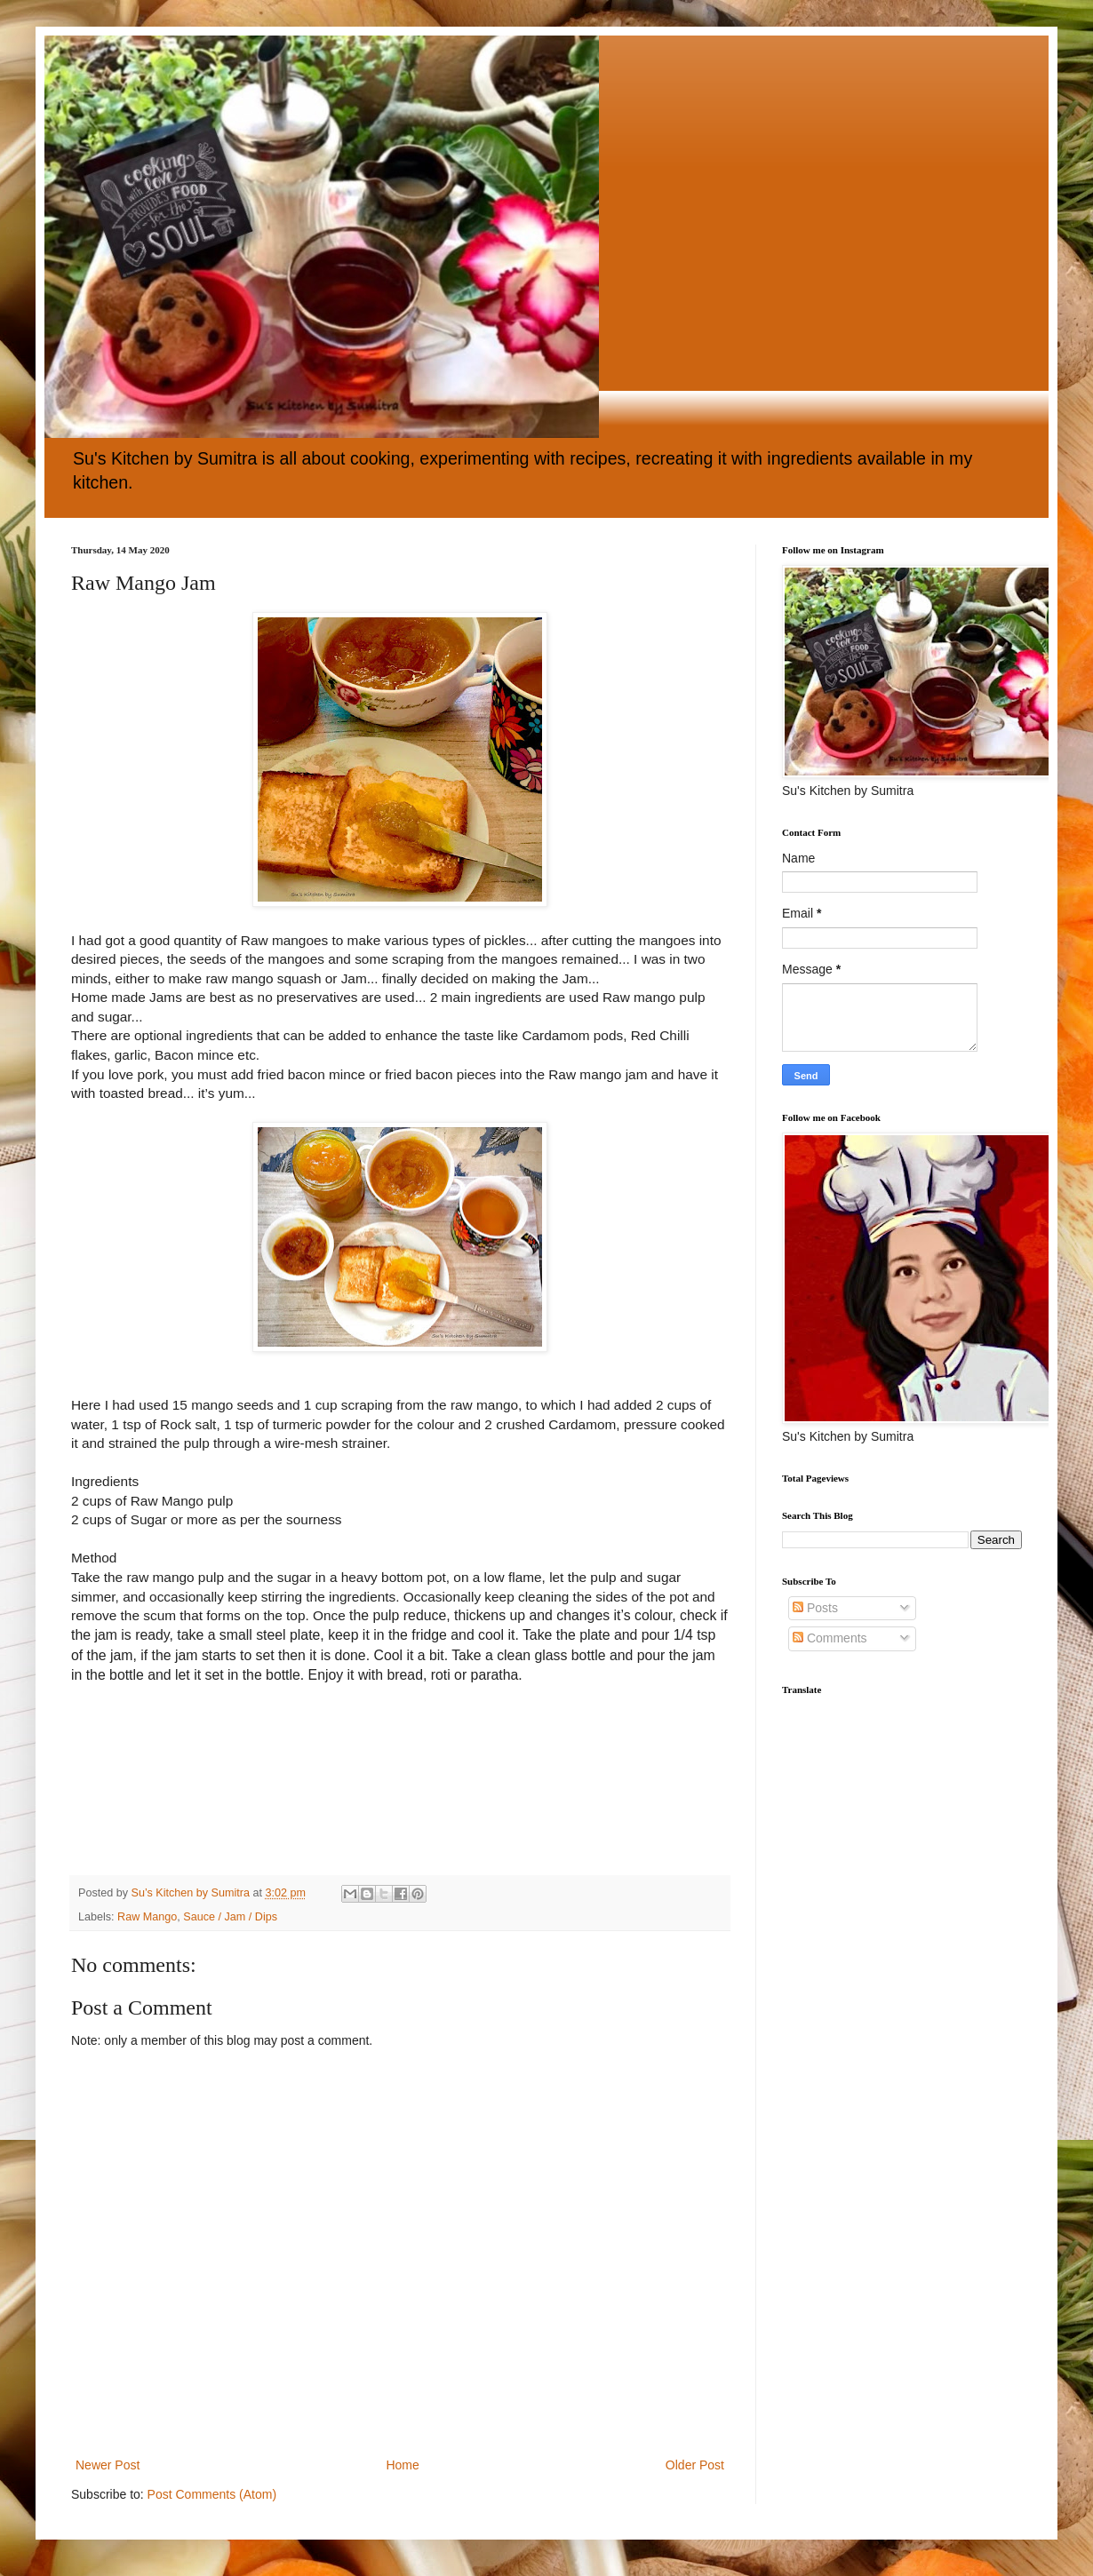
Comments (830, 1638)
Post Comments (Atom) (212, 2494)
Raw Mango (147, 1917)
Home (402, 2465)
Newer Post (108, 2465)
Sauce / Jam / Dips (230, 1917)
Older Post (695, 2465)
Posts (815, 1608)
